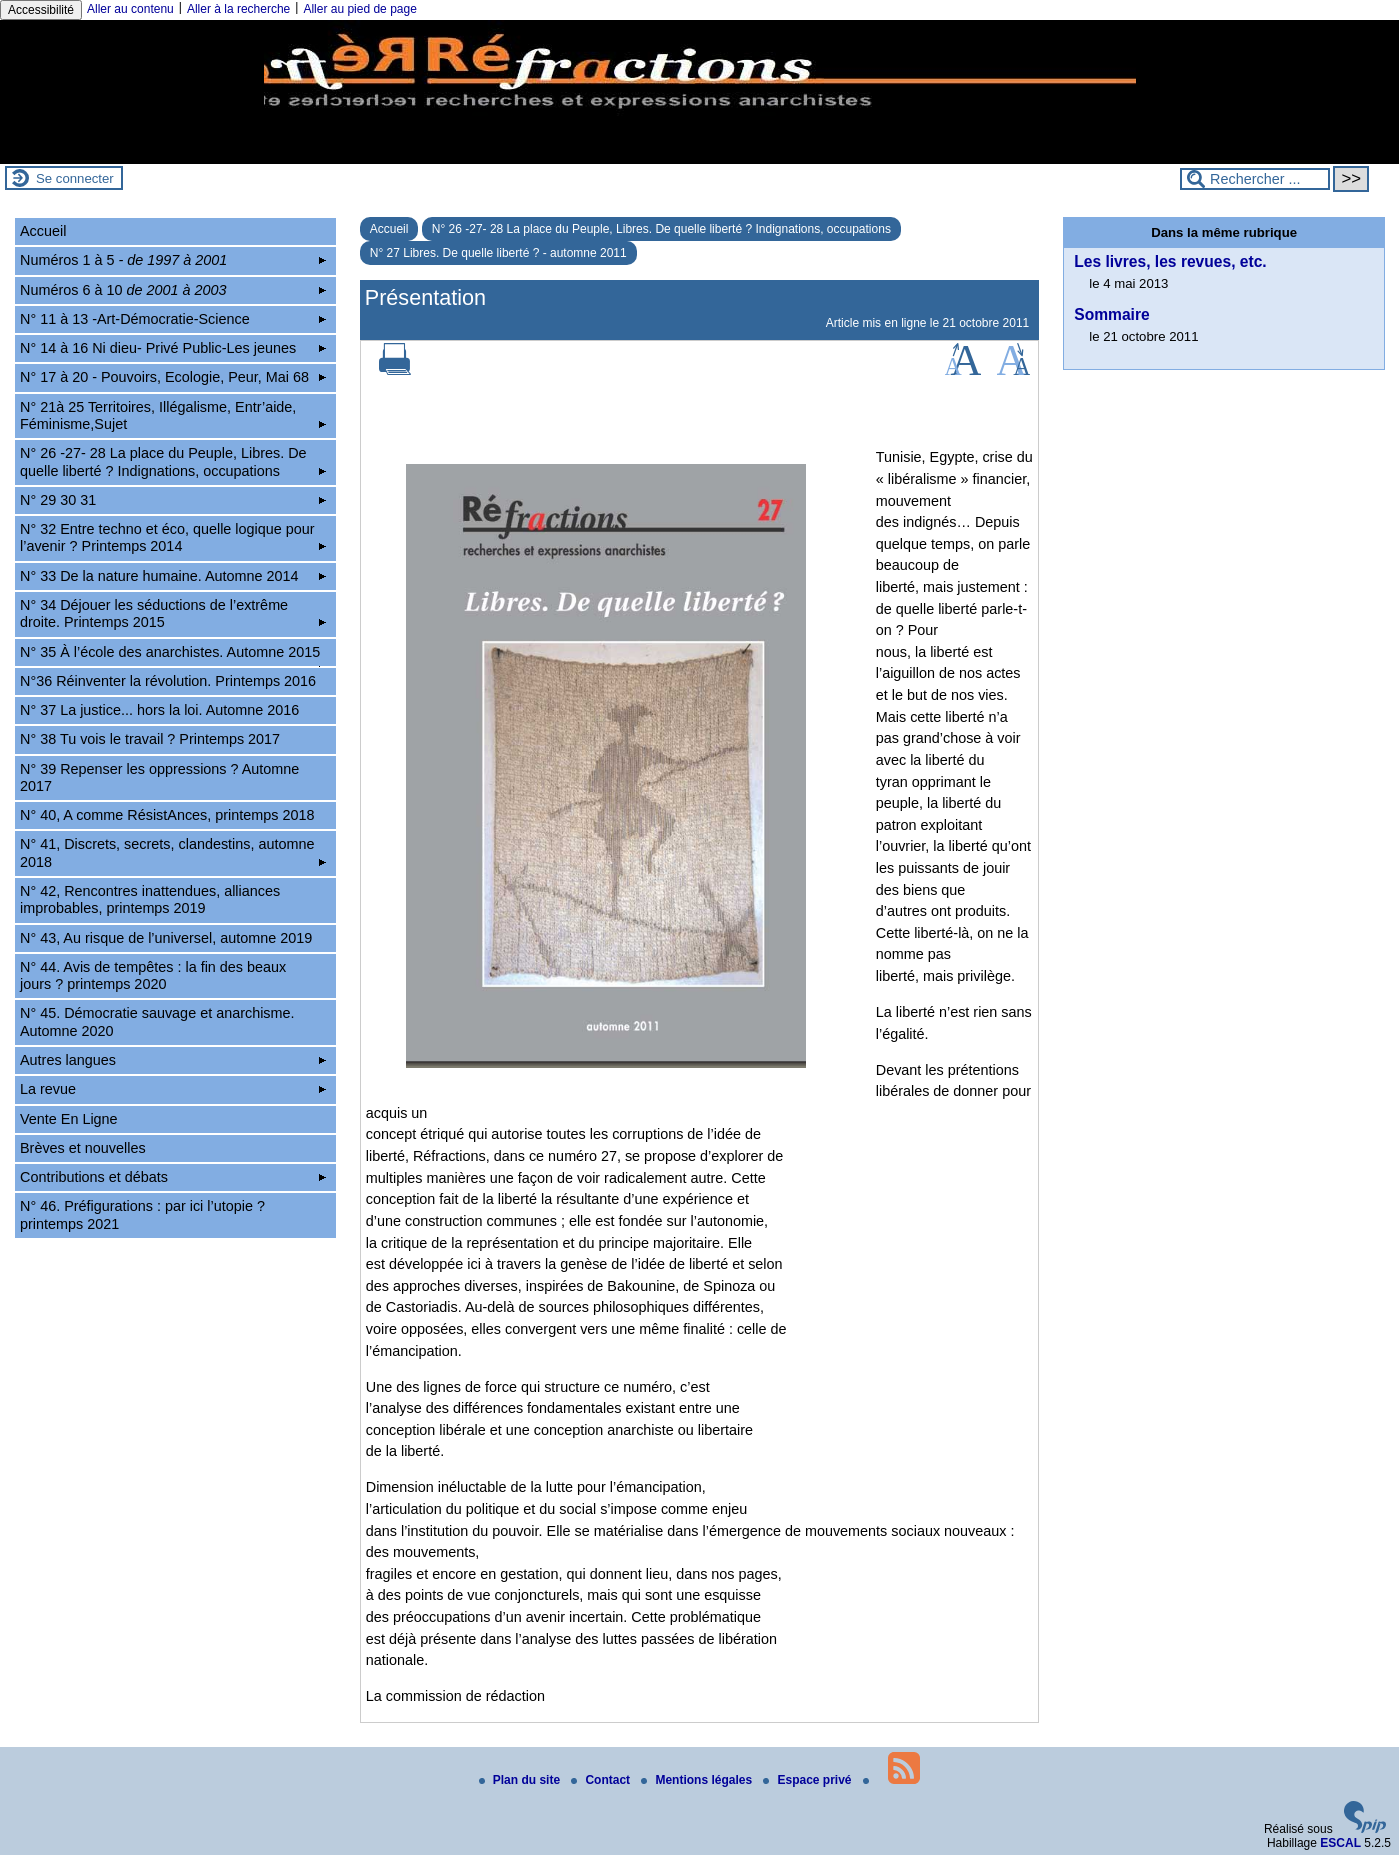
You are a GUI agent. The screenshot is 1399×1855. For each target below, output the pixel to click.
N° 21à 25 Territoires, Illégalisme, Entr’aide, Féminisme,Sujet (173, 415)
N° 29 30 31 (173, 500)
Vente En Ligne (69, 1119)
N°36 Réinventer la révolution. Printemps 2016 (168, 681)
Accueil (389, 229)
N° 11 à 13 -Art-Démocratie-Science (173, 319)
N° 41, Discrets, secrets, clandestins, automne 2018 (173, 852)
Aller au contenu (130, 9)
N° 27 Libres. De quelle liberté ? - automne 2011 (498, 253)
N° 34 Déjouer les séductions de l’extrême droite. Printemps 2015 (173, 613)
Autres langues (173, 1060)
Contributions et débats (173, 1177)
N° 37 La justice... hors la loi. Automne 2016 (159, 710)
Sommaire (1111, 314)
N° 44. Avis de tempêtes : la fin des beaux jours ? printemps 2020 (153, 975)
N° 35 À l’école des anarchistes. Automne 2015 (173, 655)
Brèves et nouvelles (83, 1148)
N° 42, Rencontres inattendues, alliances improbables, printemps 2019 (150, 899)
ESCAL (1340, 1843)
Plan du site (521, 1780)
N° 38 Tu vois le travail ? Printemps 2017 (150, 739)
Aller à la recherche (238, 9)
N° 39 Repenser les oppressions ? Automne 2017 (159, 777)
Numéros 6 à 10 (173, 290)
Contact (602, 1780)
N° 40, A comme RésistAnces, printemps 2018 (167, 815)
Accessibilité (41, 10)
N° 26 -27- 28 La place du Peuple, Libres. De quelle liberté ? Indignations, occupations (661, 229)
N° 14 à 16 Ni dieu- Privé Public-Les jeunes (173, 348)
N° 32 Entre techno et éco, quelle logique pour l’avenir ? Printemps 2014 (173, 537)
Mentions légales (698, 1780)
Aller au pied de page (359, 9)
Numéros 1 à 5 (173, 260)
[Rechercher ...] (1255, 179)
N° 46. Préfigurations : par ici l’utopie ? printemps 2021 (142, 1214)
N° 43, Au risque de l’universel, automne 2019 (166, 938)
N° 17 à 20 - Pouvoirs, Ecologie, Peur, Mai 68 (173, 377)
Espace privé (808, 1780)
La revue (173, 1089)
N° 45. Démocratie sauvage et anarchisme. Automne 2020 (157, 1021)
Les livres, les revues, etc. (1170, 261)
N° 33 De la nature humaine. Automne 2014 (173, 576)
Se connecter (75, 178)
